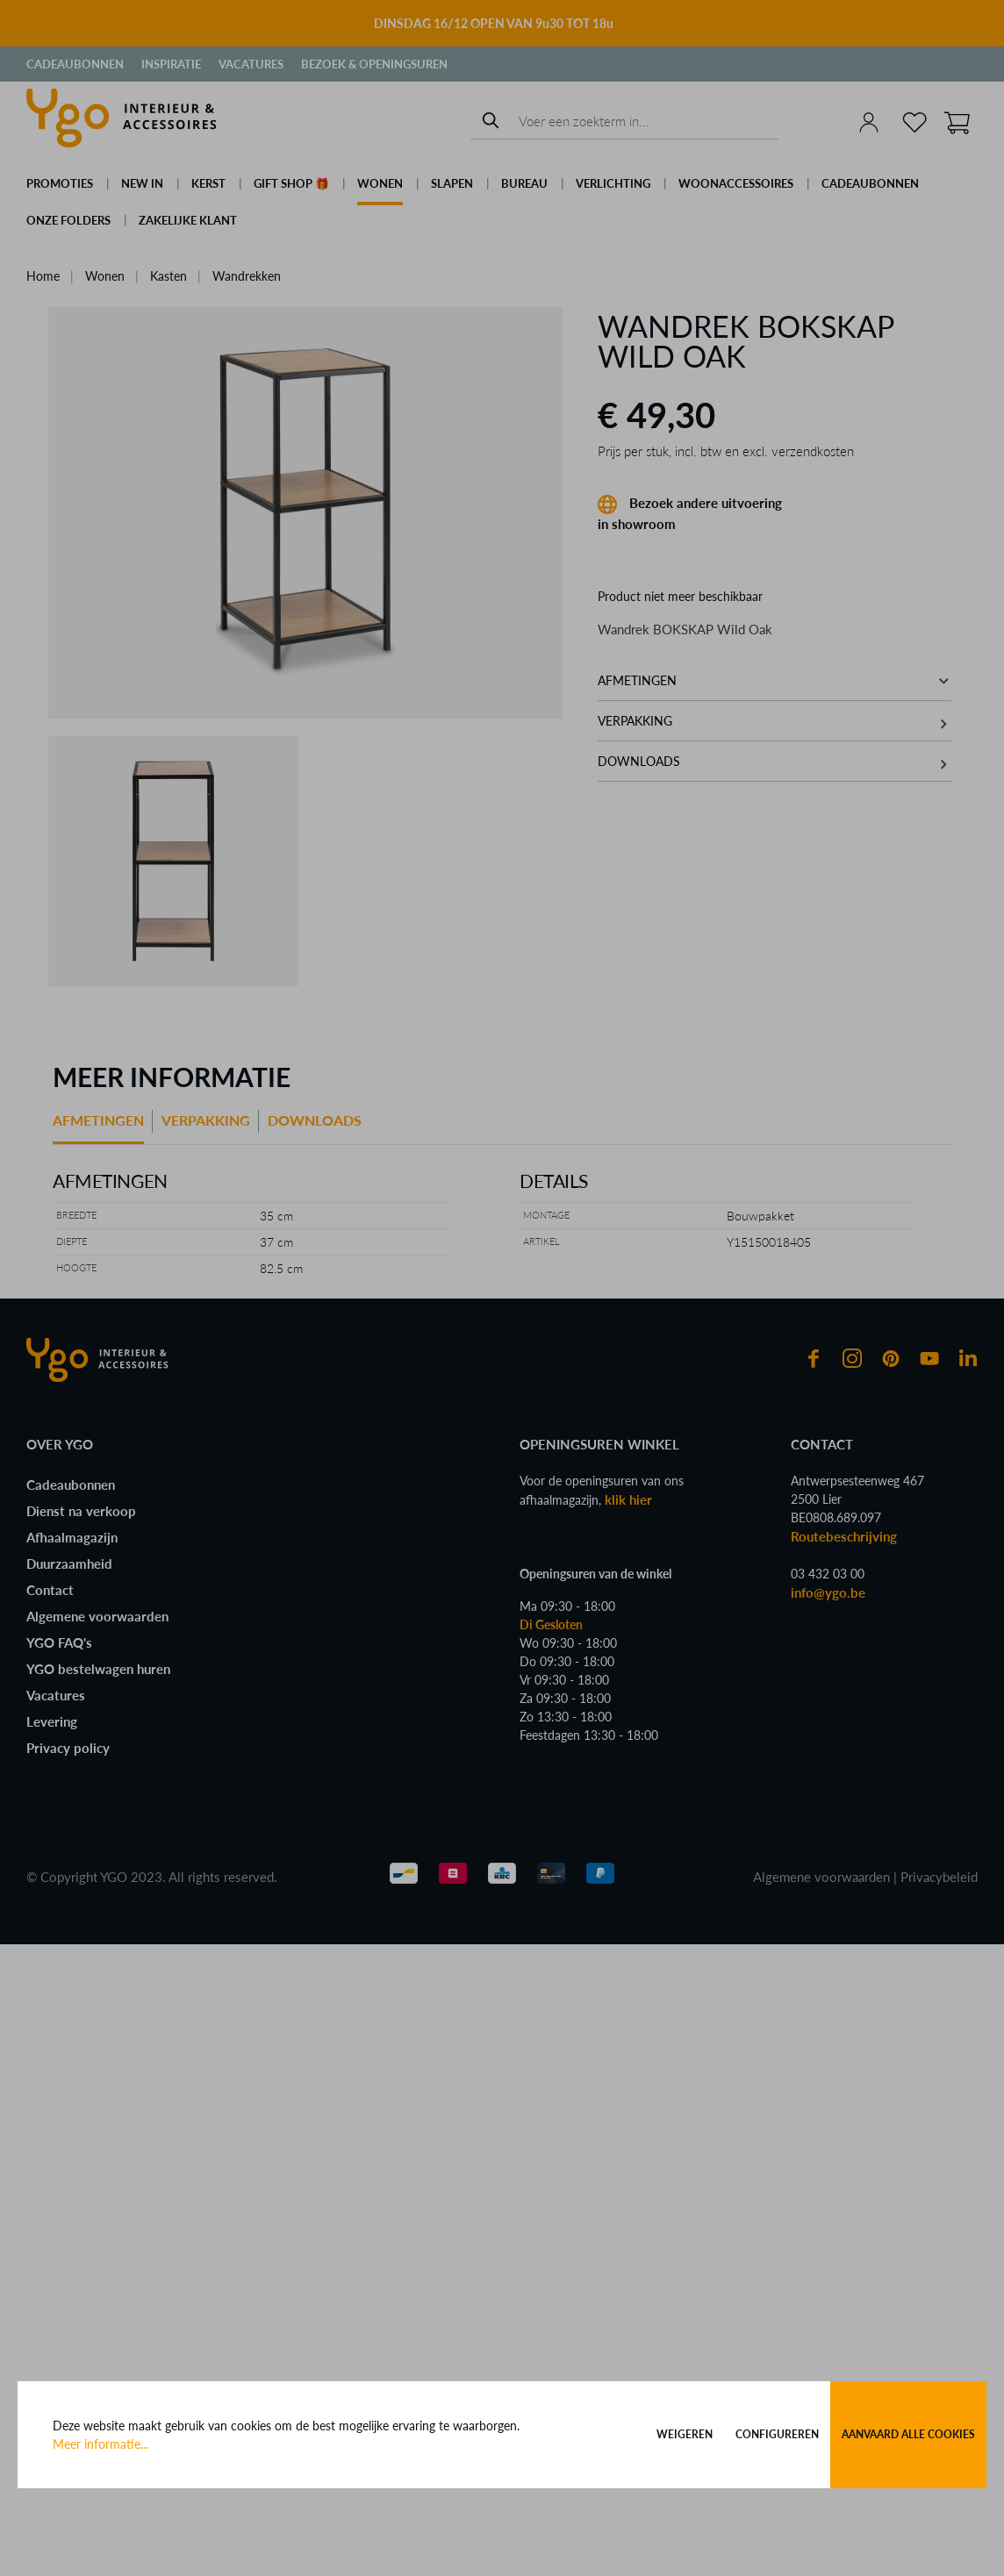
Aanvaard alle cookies (908, 2434)
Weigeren (684, 2434)
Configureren (777, 2434)
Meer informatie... (100, 2443)
